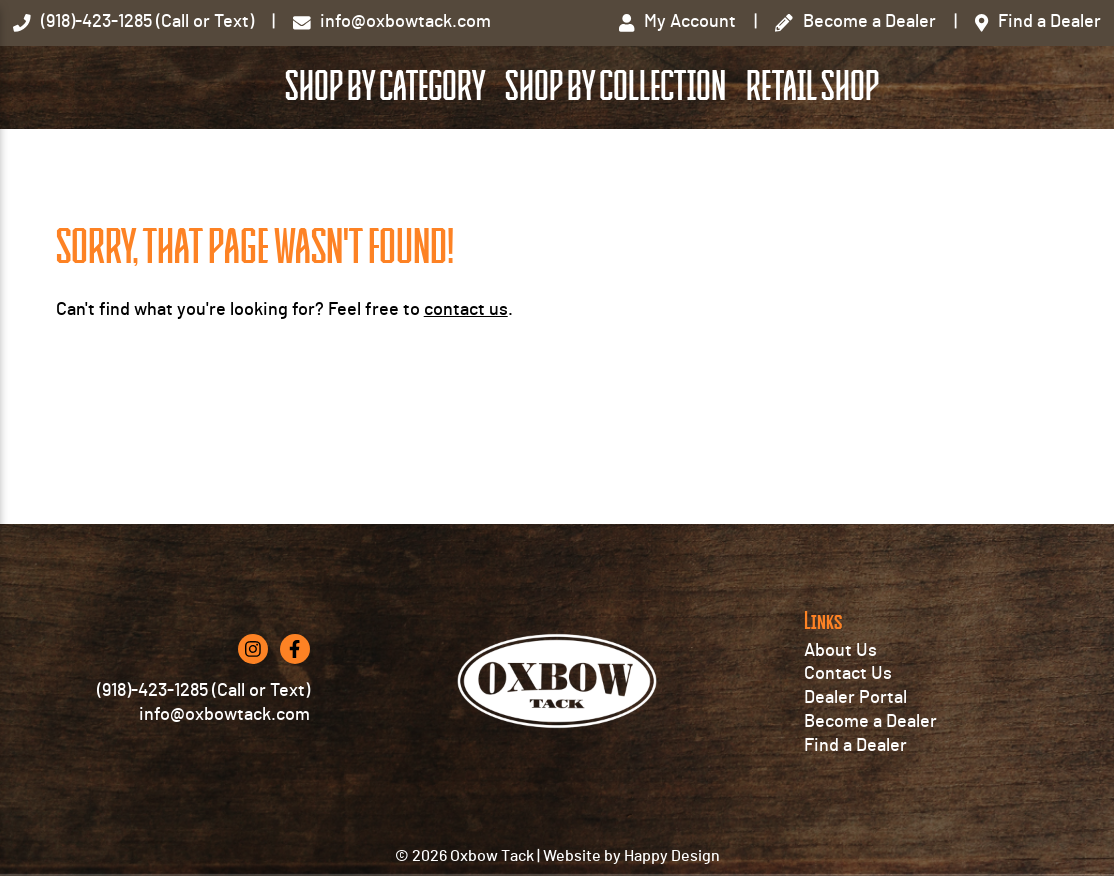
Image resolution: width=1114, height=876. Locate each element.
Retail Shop (962, 140)
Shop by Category (535, 140)
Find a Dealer (855, 808)
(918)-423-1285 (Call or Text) (203, 754)
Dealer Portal (855, 760)
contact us (466, 417)
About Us (840, 713)
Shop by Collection (765, 140)
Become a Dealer (870, 784)
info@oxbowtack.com (224, 778)
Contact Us (848, 737)
